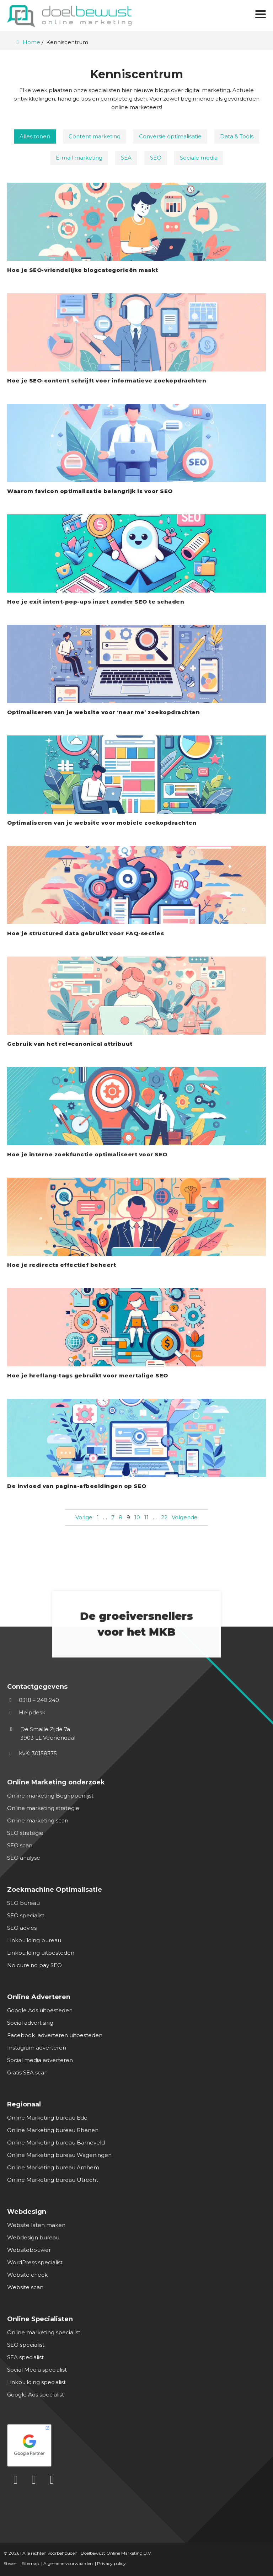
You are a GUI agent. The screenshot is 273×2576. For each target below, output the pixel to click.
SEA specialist (25, 2357)
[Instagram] (51, 2480)
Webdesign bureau (33, 2237)
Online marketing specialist (43, 2332)
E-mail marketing (79, 157)
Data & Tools (236, 136)
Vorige (83, 1517)
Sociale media (199, 157)
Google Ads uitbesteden (40, 2010)
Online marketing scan (37, 1820)
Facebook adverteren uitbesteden (54, 2035)
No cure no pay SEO (34, 1965)
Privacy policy (111, 2563)
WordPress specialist (35, 2262)
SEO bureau (23, 1903)
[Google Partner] (134, 2444)
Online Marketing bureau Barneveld (56, 2142)
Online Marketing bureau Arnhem (53, 2167)
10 (137, 1517)
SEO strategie (25, 1833)
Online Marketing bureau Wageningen (59, 2155)
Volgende (185, 1517)
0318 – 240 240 (33, 1700)
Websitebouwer (29, 2249)
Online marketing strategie (43, 1808)
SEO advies (22, 1927)
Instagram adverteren (36, 2047)
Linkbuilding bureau (34, 1940)
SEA (126, 157)
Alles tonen (35, 136)
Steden (10, 2563)
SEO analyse (23, 1857)
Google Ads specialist (35, 2394)
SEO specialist (25, 1915)
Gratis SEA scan (27, 2072)
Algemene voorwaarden (68, 2563)
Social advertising (30, 2022)
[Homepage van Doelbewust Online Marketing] (69, 16)
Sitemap (30, 2563)
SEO (155, 157)
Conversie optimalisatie (170, 136)
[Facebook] (33, 2480)
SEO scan (19, 1845)
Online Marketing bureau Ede (47, 2117)
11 (146, 1517)
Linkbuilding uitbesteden (40, 1952)
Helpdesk (26, 1712)
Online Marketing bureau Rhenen (52, 2130)
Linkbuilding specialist (36, 2382)
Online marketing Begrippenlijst (50, 1795)
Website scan (25, 2287)
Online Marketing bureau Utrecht (52, 2179)
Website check (27, 2274)
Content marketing (95, 136)
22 (164, 1517)
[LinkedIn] (15, 2480)
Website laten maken (36, 2225)
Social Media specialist (37, 2369)
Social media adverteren (40, 2060)
